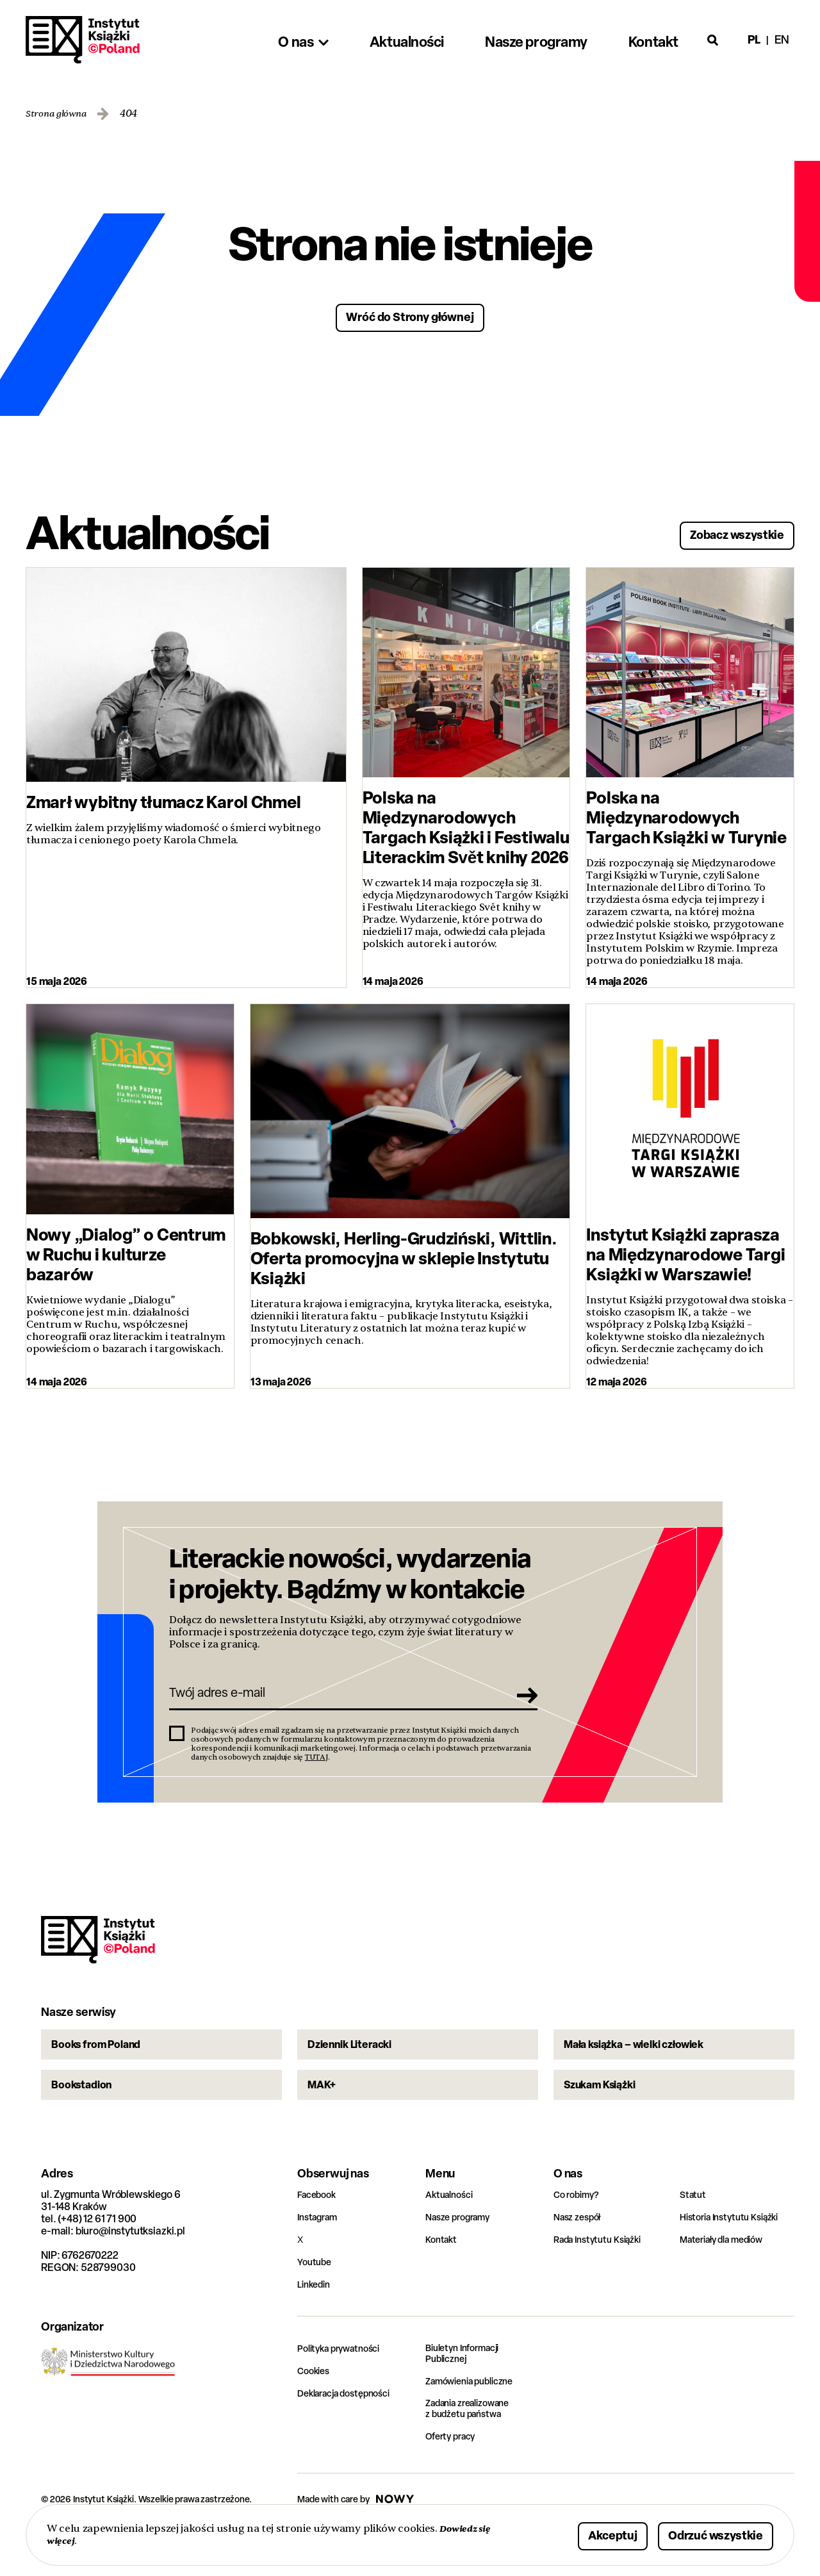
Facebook (319, 2237)
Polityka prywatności (344, 2390)
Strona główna (60, 114)
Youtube (316, 2304)
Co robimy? (579, 2237)
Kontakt (443, 2281)
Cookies (315, 2413)
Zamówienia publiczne (476, 2425)
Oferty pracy (453, 2482)
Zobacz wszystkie (721, 530)
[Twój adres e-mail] (335, 1702)
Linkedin (316, 2326)
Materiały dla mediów (728, 2281)
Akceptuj (573, 2533)
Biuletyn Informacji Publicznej (468, 2396)
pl (754, 39)
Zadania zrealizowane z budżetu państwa (475, 2453)
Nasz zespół (581, 2259)
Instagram (320, 2259)
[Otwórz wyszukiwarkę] (713, 40)
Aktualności (452, 2237)
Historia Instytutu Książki (735, 2259)
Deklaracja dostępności (350, 2435)
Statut (694, 2237)
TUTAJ (316, 1770)
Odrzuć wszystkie (700, 2533)
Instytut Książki (83, 39)
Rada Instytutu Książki (603, 2281)
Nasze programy (462, 2259)
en (782, 39)
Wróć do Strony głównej (410, 315)
